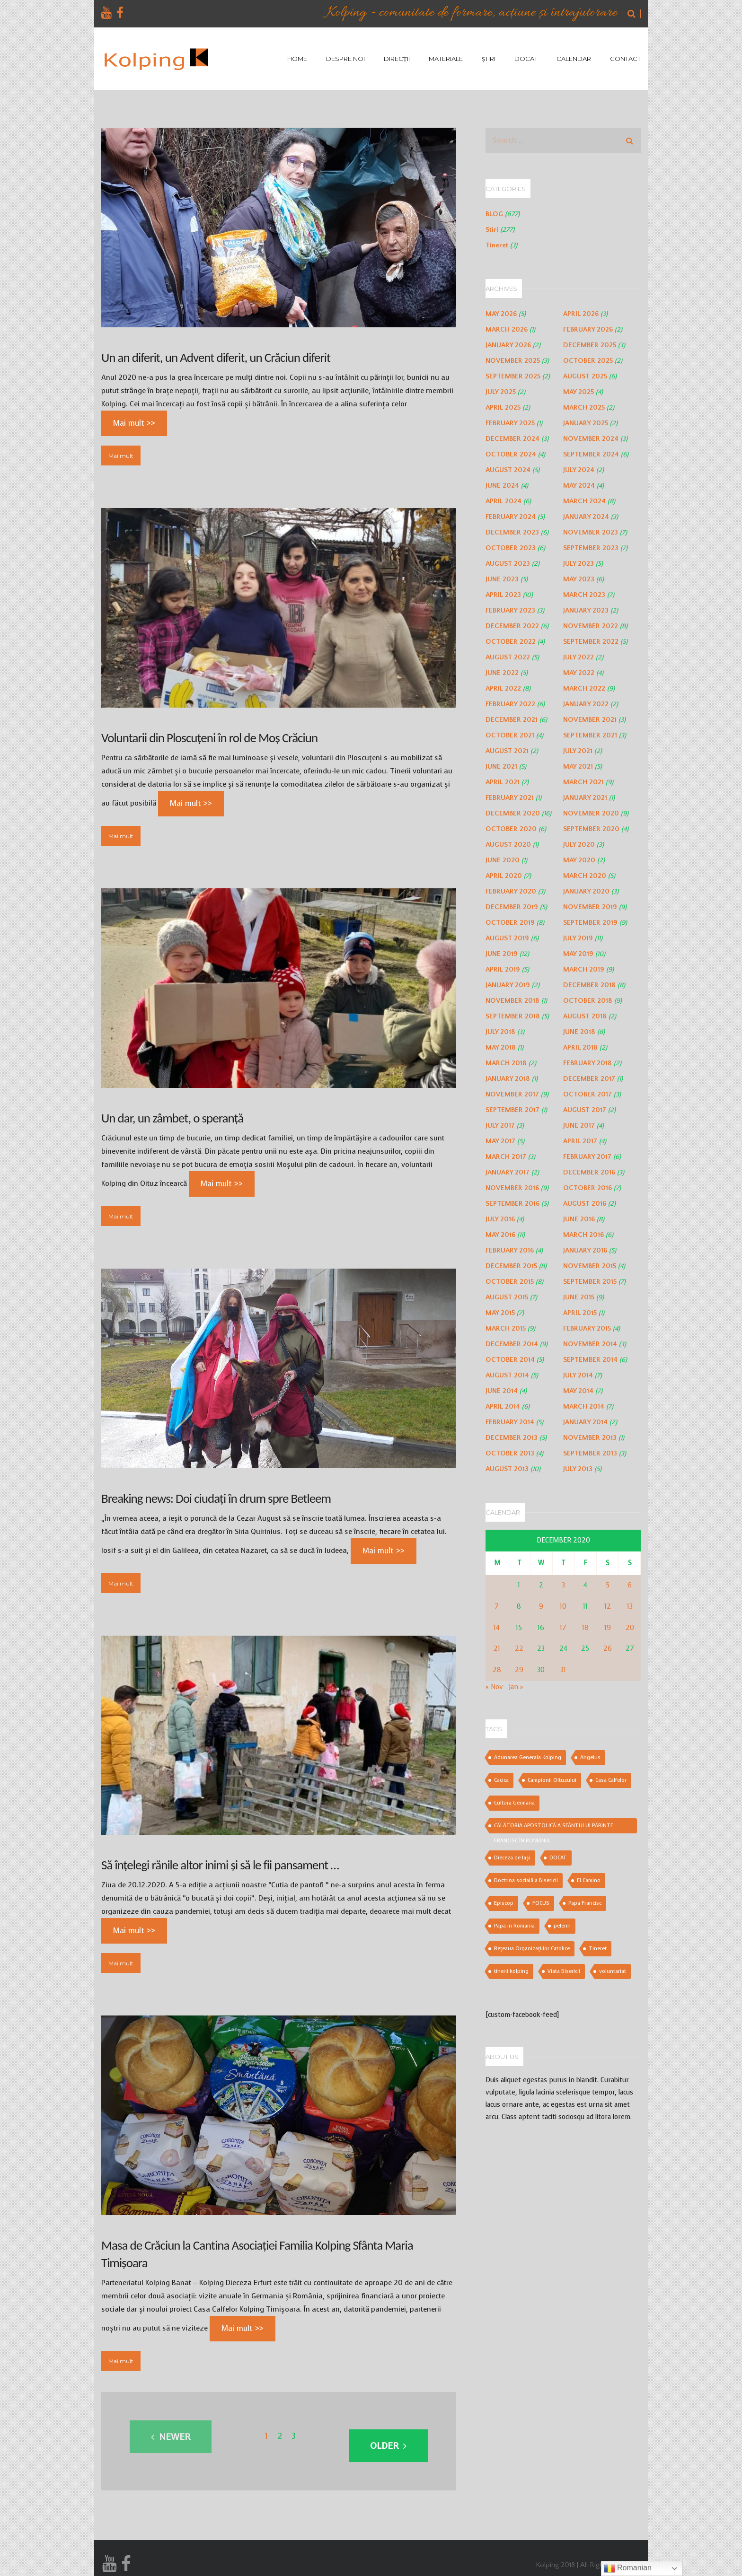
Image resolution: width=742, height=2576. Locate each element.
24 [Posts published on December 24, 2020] (563, 1648)
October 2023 (511, 548)
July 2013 (577, 1469)
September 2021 (590, 735)
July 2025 (501, 392)
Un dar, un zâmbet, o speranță (172, 1118)
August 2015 (507, 1297)
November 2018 (512, 1001)
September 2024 (591, 454)
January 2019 (508, 985)
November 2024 (590, 439)
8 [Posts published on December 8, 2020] (519, 1606)
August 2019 (507, 938)
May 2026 (501, 314)
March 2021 (583, 782)
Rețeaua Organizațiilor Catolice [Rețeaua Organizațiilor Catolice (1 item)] (532, 1948)
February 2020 (511, 891)
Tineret (497, 245)
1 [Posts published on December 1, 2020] (519, 1585)
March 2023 (584, 595)
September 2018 (513, 1016)
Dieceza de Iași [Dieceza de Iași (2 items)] (512, 1857)
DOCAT (526, 58)
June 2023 (502, 579)
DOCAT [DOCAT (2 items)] (558, 1857)
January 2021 (585, 798)
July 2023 (578, 564)
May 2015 (500, 1313)
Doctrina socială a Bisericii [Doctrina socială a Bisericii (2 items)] (526, 1880)
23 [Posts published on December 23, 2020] (541, 1648)
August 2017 (584, 1110)
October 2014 (510, 1360)
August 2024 (508, 470)
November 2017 (512, 1094)
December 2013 (512, 1438)
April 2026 (581, 314)
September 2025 (513, 376)
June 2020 (503, 860)
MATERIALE (446, 58)
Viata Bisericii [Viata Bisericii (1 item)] (564, 1971)
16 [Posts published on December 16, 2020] (541, 1627)
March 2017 (506, 1157)
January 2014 (585, 1422)
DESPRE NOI (345, 58)
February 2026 (588, 329)
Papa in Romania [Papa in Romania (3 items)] (514, 1925)
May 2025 (578, 392)
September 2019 (590, 923)
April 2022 (503, 688)
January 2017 (508, 1172)
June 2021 (501, 766)
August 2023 (508, 564)
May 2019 (578, 954)
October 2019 (510, 923)
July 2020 (579, 845)
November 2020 (591, 813)
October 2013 (510, 1453)
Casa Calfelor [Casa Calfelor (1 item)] (611, 1780)
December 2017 (589, 1079)
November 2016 (512, 1188)
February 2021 (510, 798)
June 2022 (502, 673)
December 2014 (512, 1344)
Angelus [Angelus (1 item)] (590, 1757)
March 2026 (507, 329)
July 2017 (500, 1126)
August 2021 (507, 751)
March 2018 (506, 1063)
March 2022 (584, 688)
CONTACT (625, 58)
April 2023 (503, 595)
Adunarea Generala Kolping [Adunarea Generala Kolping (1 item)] (527, 1757)
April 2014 (503, 1406)
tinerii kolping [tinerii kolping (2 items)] (511, 1971)
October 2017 (587, 1094)
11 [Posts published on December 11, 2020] (585, 1606)
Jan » (516, 1686)
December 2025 (589, 345)
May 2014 (578, 1391)
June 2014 (502, 1391)
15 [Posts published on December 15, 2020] (519, 1627)
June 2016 (579, 1219)
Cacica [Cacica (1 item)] (501, 1780)
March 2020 (584, 876)
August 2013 (507, 1469)
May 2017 (500, 1141)
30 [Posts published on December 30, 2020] (541, 1669)
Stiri (492, 230)
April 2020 (504, 876)
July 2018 (500, 1032)
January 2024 (586, 517)
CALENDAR (573, 58)
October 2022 (511, 642)
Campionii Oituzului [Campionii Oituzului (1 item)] (552, 1780)
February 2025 (510, 423)
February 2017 (587, 1157)
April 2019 (503, 969)
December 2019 (512, 907)
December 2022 (512, 626)
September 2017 (512, 1110)
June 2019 (502, 954)
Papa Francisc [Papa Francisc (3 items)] (584, 1903)
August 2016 (584, 1204)
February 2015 (587, 1328)
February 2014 (510, 1422)
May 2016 (500, 1235)
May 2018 (501, 1047)
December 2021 (512, 720)
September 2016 (512, 1204)
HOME (297, 58)
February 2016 (510, 1250)
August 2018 (585, 1016)
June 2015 (578, 1297)
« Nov (494, 1686)
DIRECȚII (397, 58)
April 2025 (503, 407)
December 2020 (513, 813)
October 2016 (587, 1188)
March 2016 (583, 1235)
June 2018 (579, 1032)
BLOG (494, 214)
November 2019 (590, 907)
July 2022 (578, 657)
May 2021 (578, 766)
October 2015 (510, 1282)
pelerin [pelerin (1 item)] (562, 1925)
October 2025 (588, 361)
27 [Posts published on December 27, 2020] (630, 1648)
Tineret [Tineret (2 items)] (598, 1948)
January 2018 (508, 1079)
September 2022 (590, 642)
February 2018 (587, 1063)
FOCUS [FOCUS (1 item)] (540, 1903)
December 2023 (512, 532)
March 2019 (583, 969)
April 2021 (503, 782)
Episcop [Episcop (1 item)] (503, 1903)
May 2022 (578, 673)
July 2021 (577, 751)
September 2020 (591, 829)
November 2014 (590, 1344)
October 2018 (587, 1001)
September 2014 (590, 1360)
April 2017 (580, 1141)
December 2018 (589, 985)
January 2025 (585, 423)
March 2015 (506, 1328)
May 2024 (579, 486)
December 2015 (511, 1266)
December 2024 (512, 439)
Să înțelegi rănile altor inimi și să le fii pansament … (220, 1865)
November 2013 (590, 1438)
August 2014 (507, 1375)
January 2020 (586, 891)
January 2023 (586, 610)
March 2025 (584, 407)
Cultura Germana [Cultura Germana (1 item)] (514, 1802)
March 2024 (584, 501)
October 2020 (511, 829)
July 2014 (578, 1375)
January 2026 (508, 345)
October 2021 (510, 735)
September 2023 (590, 548)
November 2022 (590, 626)
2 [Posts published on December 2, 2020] (541, 1585)
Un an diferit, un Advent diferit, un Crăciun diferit (215, 357)
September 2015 (590, 1282)
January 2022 (586, 704)
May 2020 (579, 860)
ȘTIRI (488, 58)
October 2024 (511, 454)
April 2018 (580, 1047)
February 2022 (510, 704)
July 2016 (500, 1219)
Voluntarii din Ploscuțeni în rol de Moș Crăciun (209, 737)
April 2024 (503, 501)
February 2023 (510, 610)
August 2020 (508, 845)
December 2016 (589, 1172)
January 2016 (585, 1250)
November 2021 (590, 720)
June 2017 (579, 1126)
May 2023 (578, 579)
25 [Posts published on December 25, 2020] (585, 1648)
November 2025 (513, 361)
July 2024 (578, 470)
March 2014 (583, 1406)
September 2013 (590, 1453)
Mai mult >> (134, 423)
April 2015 (580, 1313)
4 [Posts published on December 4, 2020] (585, 1585)
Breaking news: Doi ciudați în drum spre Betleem (216, 1498)
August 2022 (508, 657)
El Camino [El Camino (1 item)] (589, 1880)
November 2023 (590, 532)
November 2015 (589, 1266)
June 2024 (502, 486)
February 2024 (511, 517)
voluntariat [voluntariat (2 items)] (612, 1971)
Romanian (628, 2568)
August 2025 (585, 376)
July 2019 (578, 938)
